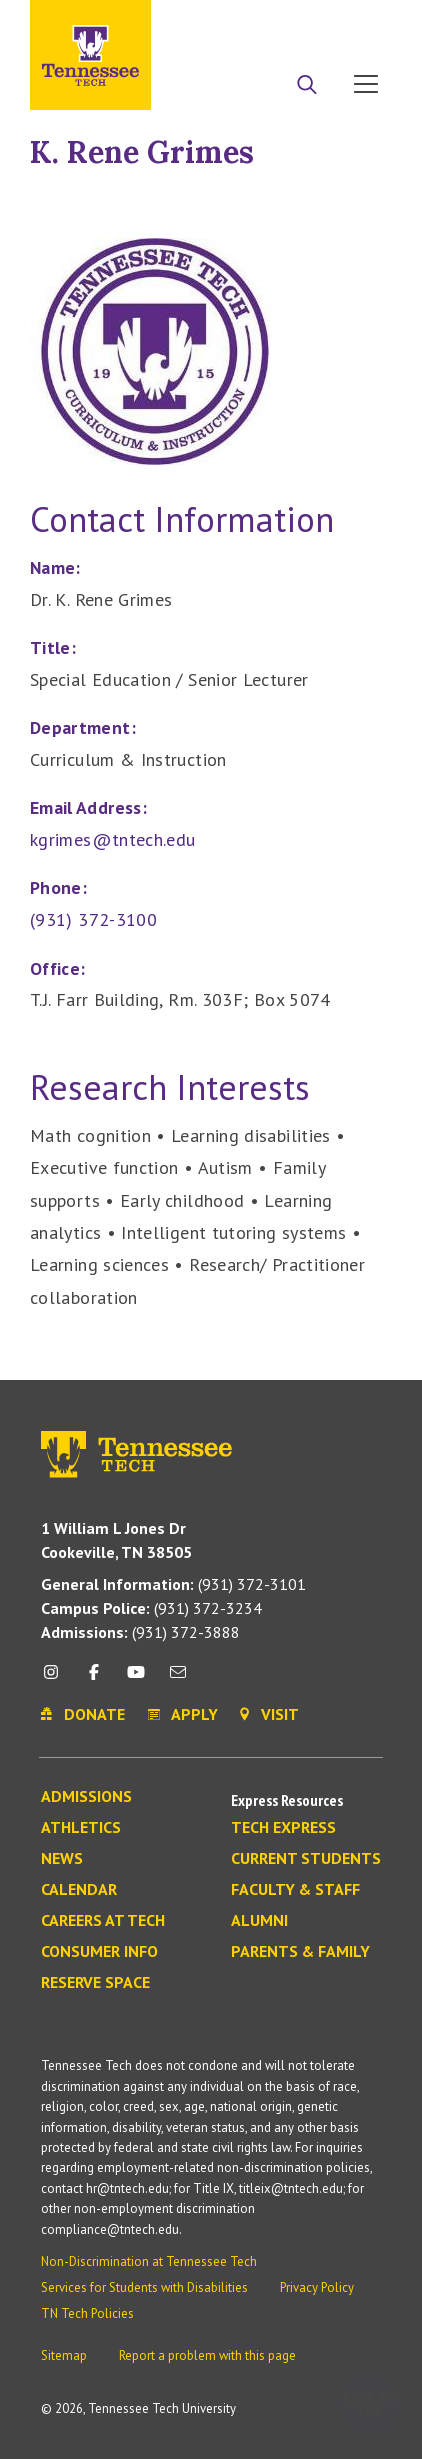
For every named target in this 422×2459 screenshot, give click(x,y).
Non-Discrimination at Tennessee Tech (149, 2261)
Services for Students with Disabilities (144, 2287)
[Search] (307, 86)
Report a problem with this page (207, 2355)
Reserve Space (95, 1983)
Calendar (79, 1890)
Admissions (86, 1797)
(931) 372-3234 (151, 1608)
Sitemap (64, 2355)
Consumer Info (99, 1952)
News (62, 1859)
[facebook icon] (93, 1679)
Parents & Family (300, 1952)
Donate (285, 23)
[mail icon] (178, 1679)
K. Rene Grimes (142, 152)
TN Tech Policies (87, 2313)
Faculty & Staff (295, 1890)
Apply (209, 23)
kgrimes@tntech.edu (112, 839)
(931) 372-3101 (173, 1584)
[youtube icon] (136, 1679)
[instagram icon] (56, 1679)
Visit (359, 23)
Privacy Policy (317, 2287)
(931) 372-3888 (140, 1632)
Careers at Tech (103, 1921)
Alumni (259, 1921)
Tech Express (283, 1828)
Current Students (306, 1859)
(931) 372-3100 (93, 919)
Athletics (81, 1828)
